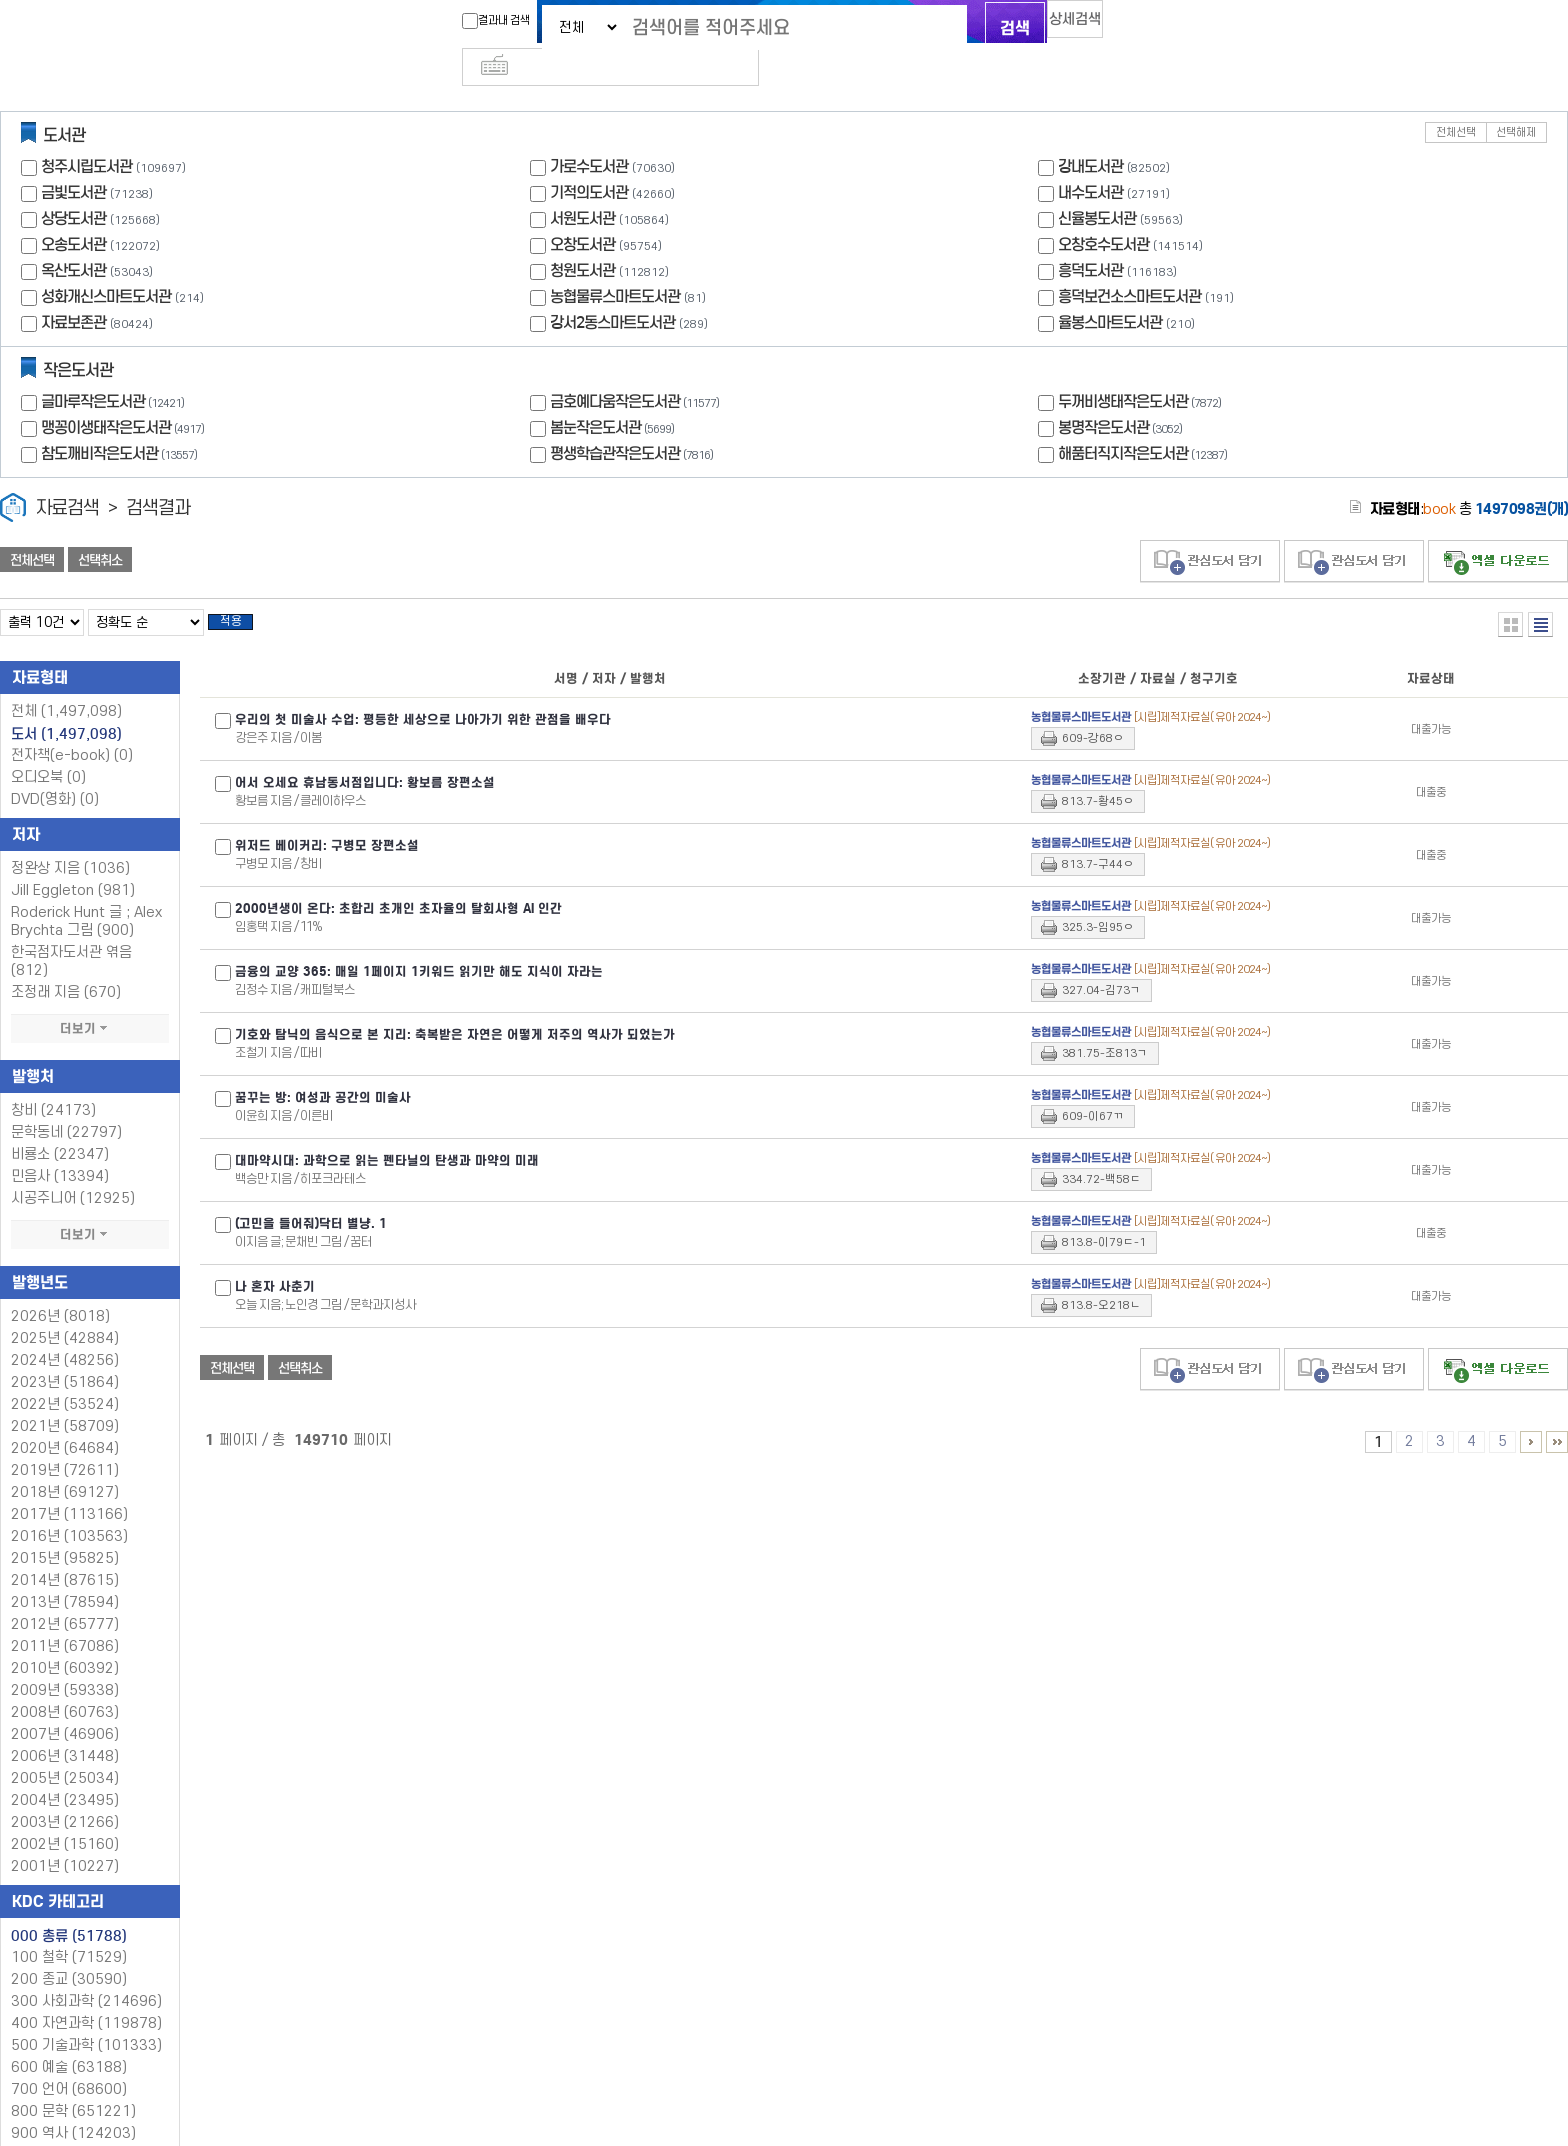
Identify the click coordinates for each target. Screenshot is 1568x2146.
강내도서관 (1090, 133)
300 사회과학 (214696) (86, 1974)
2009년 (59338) (65, 1663)
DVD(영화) (55, 772)
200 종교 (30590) (69, 1952)
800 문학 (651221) (73, 2084)
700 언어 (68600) (69, 2062)
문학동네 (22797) (66, 1105)
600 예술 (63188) (69, 2040)
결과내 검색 (457, 21)
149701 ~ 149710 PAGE (1557, 1415)
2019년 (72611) (65, 1443)
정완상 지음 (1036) (70, 841)
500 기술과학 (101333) (86, 2018)
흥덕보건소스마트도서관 (1129, 263)
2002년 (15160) (65, 1817)
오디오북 (48, 750)
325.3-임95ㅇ (1098, 900)
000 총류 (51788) (69, 1909)
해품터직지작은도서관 (1145, 420)
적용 (244, 592)
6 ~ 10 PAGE (1531, 1415)
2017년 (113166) (69, 1487)
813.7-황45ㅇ (1098, 774)
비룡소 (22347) (60, 1127)
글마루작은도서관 (115, 368)
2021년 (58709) (65, 1399)
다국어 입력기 (1121, 26)
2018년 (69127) (65, 1465)
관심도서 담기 (1210, 528)
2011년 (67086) (65, 1619)
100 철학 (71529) (69, 1930)
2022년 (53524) (65, 1377)
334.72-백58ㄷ (1101, 1152)
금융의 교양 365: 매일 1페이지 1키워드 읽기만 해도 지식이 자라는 (419, 945)
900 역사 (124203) (73, 2106)
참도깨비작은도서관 (121, 420)
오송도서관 (73, 211)
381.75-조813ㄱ (1105, 1026)
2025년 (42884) (65, 1311)
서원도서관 (582, 185)
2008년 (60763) (65, 1685)
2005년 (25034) (65, 1751)
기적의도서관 (589, 159)
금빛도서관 (73, 159)
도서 (66, 707)
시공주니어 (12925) (73, 1171)
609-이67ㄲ (1093, 1089)
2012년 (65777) (65, 1597)
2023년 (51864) (65, 1355)
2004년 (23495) (65, 1773)
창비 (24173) (53, 1083)
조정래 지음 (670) (66, 965)
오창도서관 (582, 211)
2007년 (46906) (65, 1707)
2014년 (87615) (65, 1553)
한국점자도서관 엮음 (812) (71, 934)
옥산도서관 (73, 237)
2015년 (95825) (65, 1531)
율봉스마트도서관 (1110, 289)
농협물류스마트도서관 (615, 263)
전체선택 (1456, 99)
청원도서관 (582, 237)
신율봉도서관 (1097, 185)
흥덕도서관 (1090, 237)
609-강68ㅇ (1093, 711)
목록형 (1540, 591)
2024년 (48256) (65, 1333)
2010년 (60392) (65, 1641)
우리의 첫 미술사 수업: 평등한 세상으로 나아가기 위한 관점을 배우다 (423, 693)
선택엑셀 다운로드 (1498, 528)
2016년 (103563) (69, 1509)
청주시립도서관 (86, 133)
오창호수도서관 (1103, 211)
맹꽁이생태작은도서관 (125, 394)
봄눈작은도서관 (614, 394)
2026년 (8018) (60, 1289)
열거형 (1510, 591)
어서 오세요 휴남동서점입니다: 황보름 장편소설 (365, 756)
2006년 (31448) (65, 1729)
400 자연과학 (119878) (86, 1996)
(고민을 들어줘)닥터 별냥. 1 (311, 1197)
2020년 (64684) (65, 1421)
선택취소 (100, 527)
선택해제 (1516, 99)
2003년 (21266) (65, 1795)
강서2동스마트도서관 (612, 289)
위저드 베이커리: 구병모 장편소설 (327, 819)
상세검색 (1054, 25)
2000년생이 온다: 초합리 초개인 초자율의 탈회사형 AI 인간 (398, 882)
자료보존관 (73, 289)
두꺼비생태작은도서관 (1142, 368)
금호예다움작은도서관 (637, 368)
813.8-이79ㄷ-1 (1104, 1215)
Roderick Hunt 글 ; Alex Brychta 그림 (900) (86, 894)
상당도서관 (73, 185)
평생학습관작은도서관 (634, 420)
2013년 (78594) (65, 1575)
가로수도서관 (589, 133)
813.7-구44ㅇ (1098, 837)
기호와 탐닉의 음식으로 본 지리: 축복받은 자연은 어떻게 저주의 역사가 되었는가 (455, 1008)
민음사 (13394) (60, 1149)
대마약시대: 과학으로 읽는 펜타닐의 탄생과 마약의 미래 (387, 1134)
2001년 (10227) (65, 1839)
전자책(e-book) (72, 728)
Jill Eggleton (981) (73, 863)
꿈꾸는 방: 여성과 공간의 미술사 (323, 1071)
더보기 (90, 1002)
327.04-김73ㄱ (1101, 963)
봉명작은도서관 (1122, 394)
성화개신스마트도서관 (106, 263)
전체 (66, 684)
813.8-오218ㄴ (1101, 1278)
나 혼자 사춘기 (275, 1260)
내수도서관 (1090, 159)
